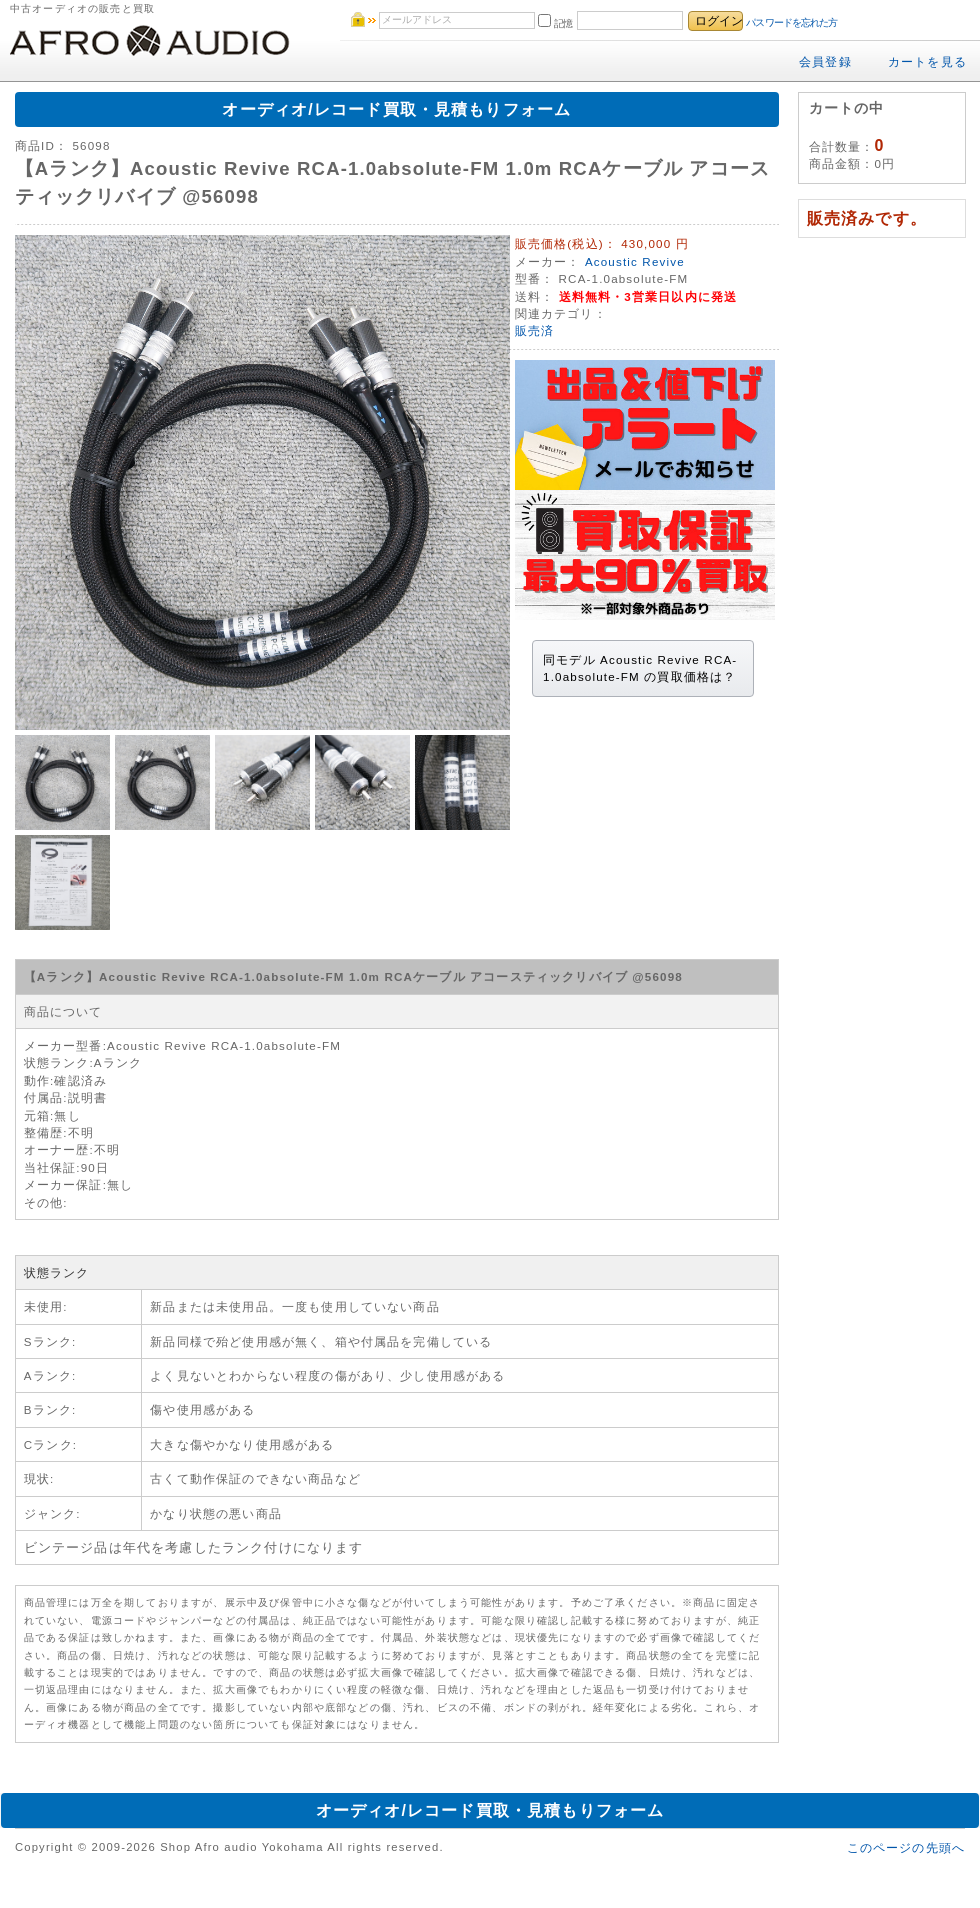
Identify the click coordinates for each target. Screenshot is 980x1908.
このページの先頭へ (906, 1847)
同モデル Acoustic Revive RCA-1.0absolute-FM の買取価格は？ (640, 668)
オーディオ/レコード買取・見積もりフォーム (396, 109)
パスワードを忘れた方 (791, 22)
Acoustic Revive (635, 261)
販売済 (534, 330)
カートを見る (927, 61)
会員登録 (825, 61)
